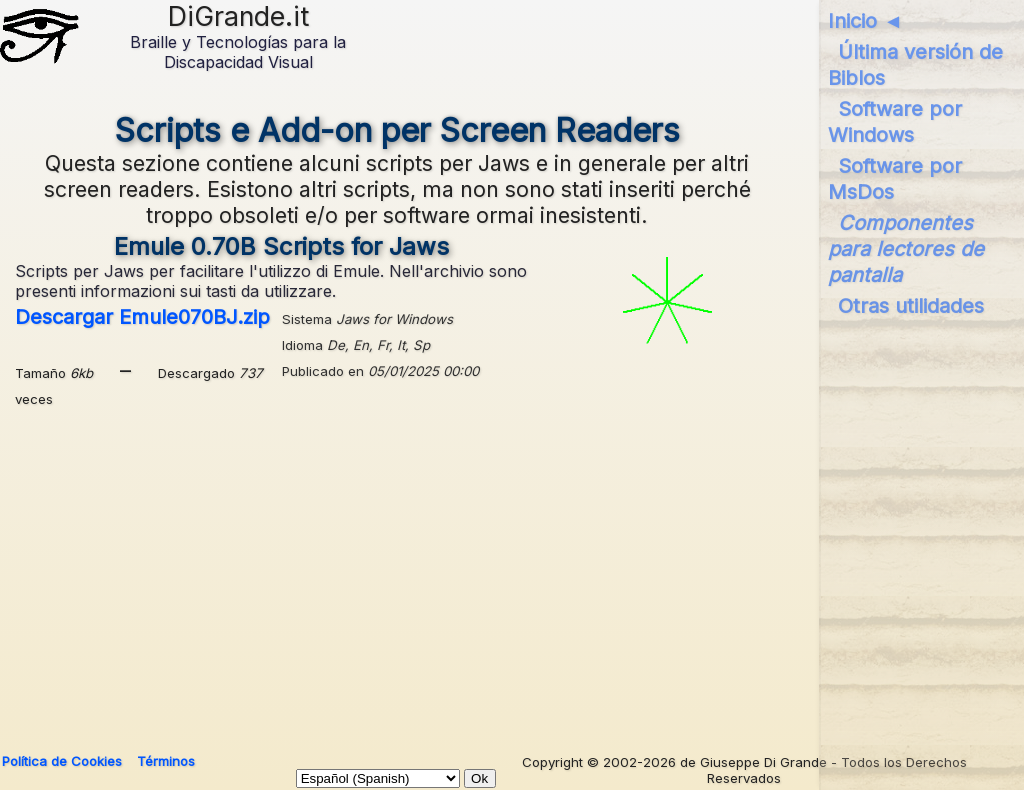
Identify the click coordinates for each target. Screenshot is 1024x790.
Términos (166, 761)
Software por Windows (895, 122)
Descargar (142, 317)
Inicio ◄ (865, 21)
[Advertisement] (507, 574)
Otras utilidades (911, 306)
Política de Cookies (62, 761)
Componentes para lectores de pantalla (906, 249)
